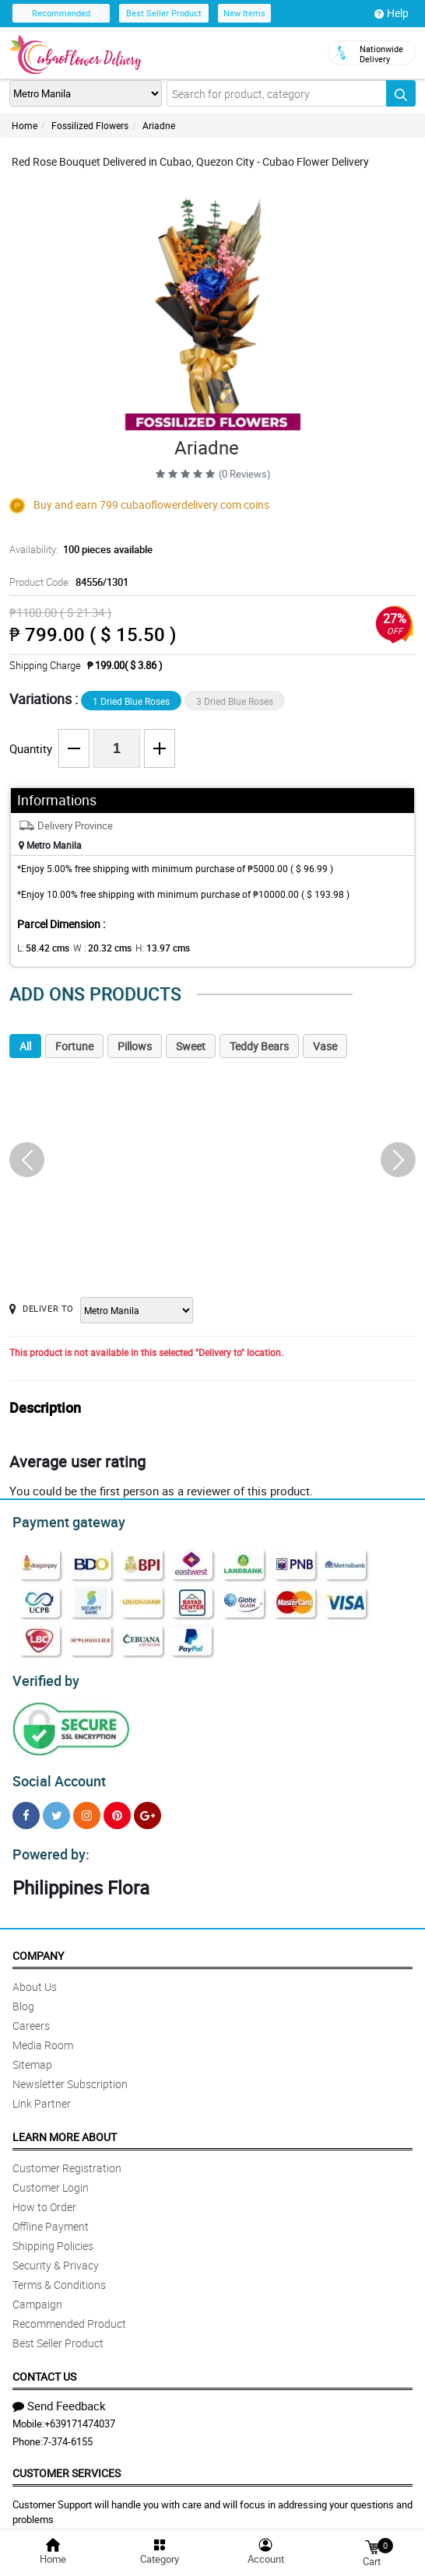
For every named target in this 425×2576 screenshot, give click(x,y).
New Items (244, 13)
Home (24, 125)
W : (94, 947)
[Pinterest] (117, 1808)
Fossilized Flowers (89, 125)
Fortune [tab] (74, 1046)
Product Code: (66, 582)
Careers (31, 2016)
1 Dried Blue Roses (131, 701)
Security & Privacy (55, 2255)
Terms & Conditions (59, 2275)
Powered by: (47, 1845)
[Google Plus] (147, 1808)
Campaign (37, 2294)
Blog (23, 1996)
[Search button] (401, 93)
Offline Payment (50, 2217)
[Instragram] (86, 1808)
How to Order (44, 2197)
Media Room (42, 2035)
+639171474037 (79, 2414)
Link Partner (41, 2094)
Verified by (43, 1676)
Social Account (54, 1774)
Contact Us (44, 2367)
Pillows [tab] (135, 1046)
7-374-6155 (68, 2432)
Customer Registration (66, 2158)
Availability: (77, 549)
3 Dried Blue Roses (234, 701)
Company (38, 1946)
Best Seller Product (164, 13)
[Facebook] (26, 1808)
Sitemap (32, 2055)
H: (149, 947)
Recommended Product (69, 2314)
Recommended (61, 13)
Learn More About (64, 2127)
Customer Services (66, 2463)
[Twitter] (56, 1808)
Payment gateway (61, 1520)
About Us (34, 1977)
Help (391, 13)
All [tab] (25, 1046)
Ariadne (158, 125)
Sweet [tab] (190, 1046)
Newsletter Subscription (70, 2074)
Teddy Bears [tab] (259, 1046)
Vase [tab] (325, 1046)
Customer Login (50, 2178)
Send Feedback (59, 2396)
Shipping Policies (52, 2236)
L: (40, 947)
